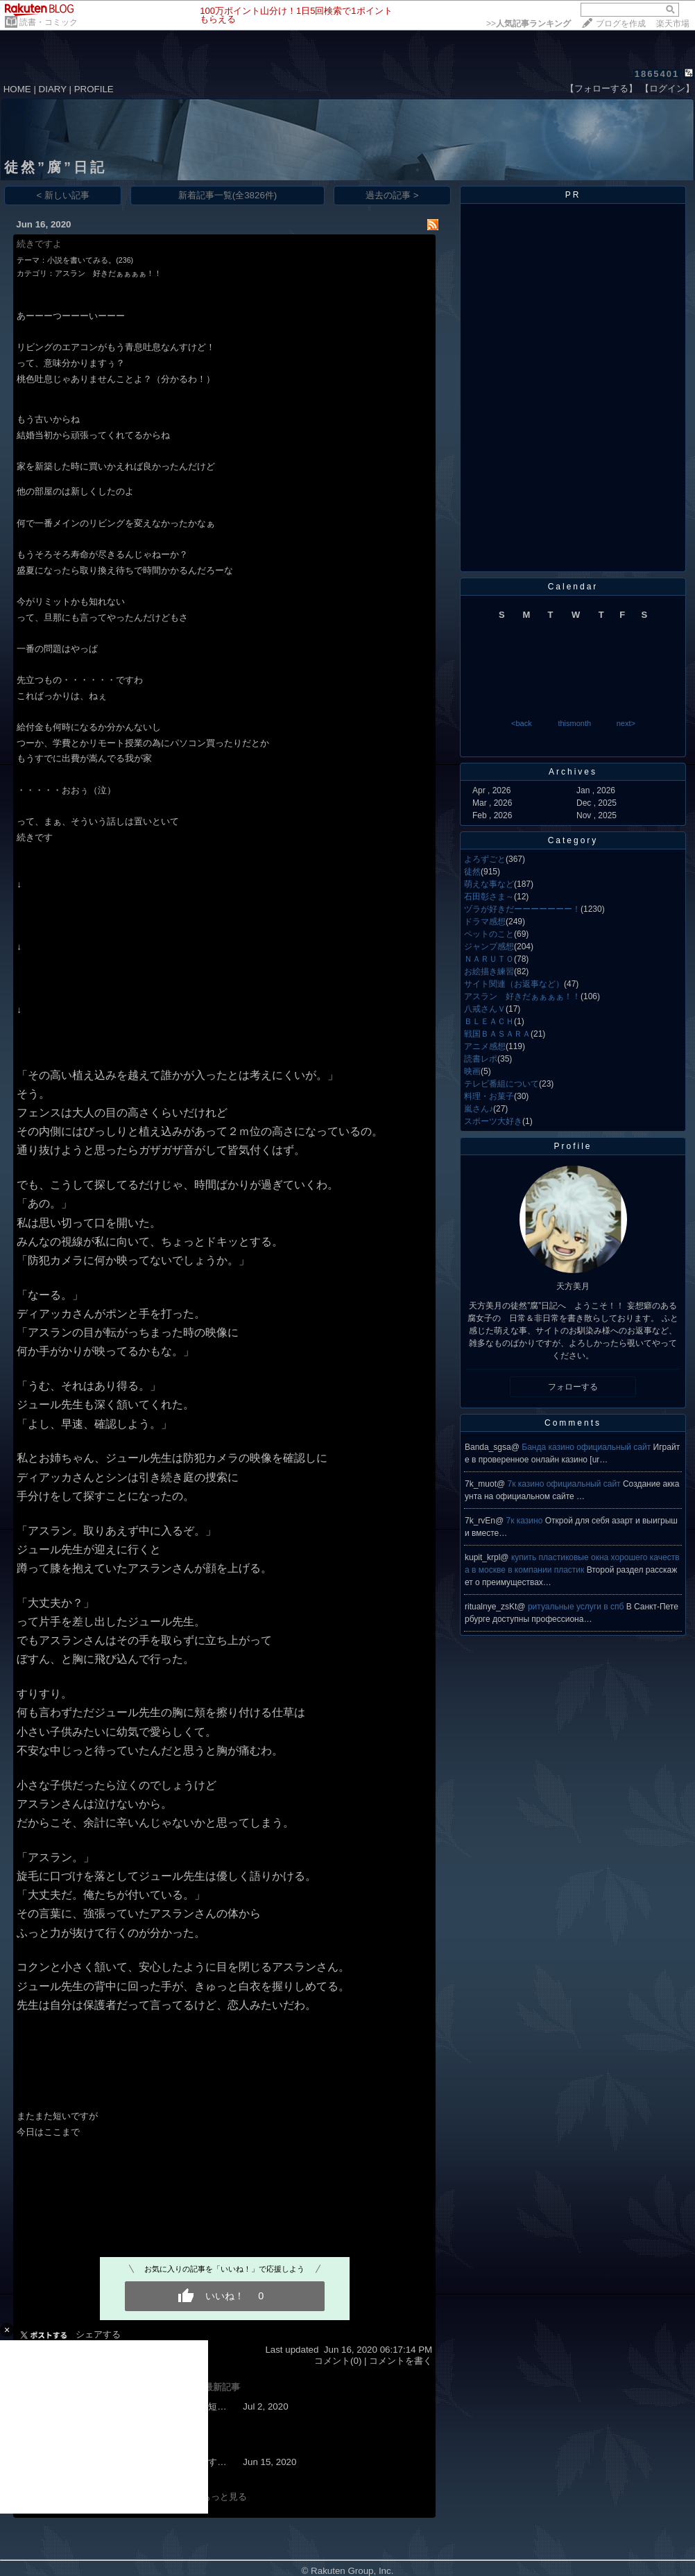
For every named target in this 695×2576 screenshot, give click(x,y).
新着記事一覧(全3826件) (227, 195)
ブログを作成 (621, 23)
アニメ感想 (485, 1046)
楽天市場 (672, 23)
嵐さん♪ (478, 1109)
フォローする (573, 1387)
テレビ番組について (501, 1084)
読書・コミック (48, 22)
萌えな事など (489, 884)
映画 (472, 1071)
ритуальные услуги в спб (577, 1606)
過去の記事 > (392, 195)
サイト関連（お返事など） (514, 984)
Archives (573, 772)
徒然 (472, 871)
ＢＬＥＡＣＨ (489, 1021)
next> (626, 723)
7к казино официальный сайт (565, 1484)
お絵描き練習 (489, 971)
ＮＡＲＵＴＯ (489, 959)
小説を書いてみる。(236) (90, 260)
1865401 (657, 74)
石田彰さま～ (489, 896)
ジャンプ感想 (489, 946)
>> (528, 23)
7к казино (525, 1520)
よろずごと (485, 859)
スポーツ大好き (493, 1121)
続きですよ (39, 244)
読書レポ (480, 1059)
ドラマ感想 (485, 921)
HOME (17, 89)
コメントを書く (400, 2360)
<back (521, 723)
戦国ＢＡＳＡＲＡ (497, 1034)
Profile (573, 1146)
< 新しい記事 (63, 195)
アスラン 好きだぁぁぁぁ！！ (108, 273)
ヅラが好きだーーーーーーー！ (522, 909)
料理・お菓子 (489, 1096)
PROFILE (94, 89)
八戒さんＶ (485, 1009)
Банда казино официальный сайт (587, 1447)
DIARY (53, 89)
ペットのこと (489, 934)
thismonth (574, 723)
